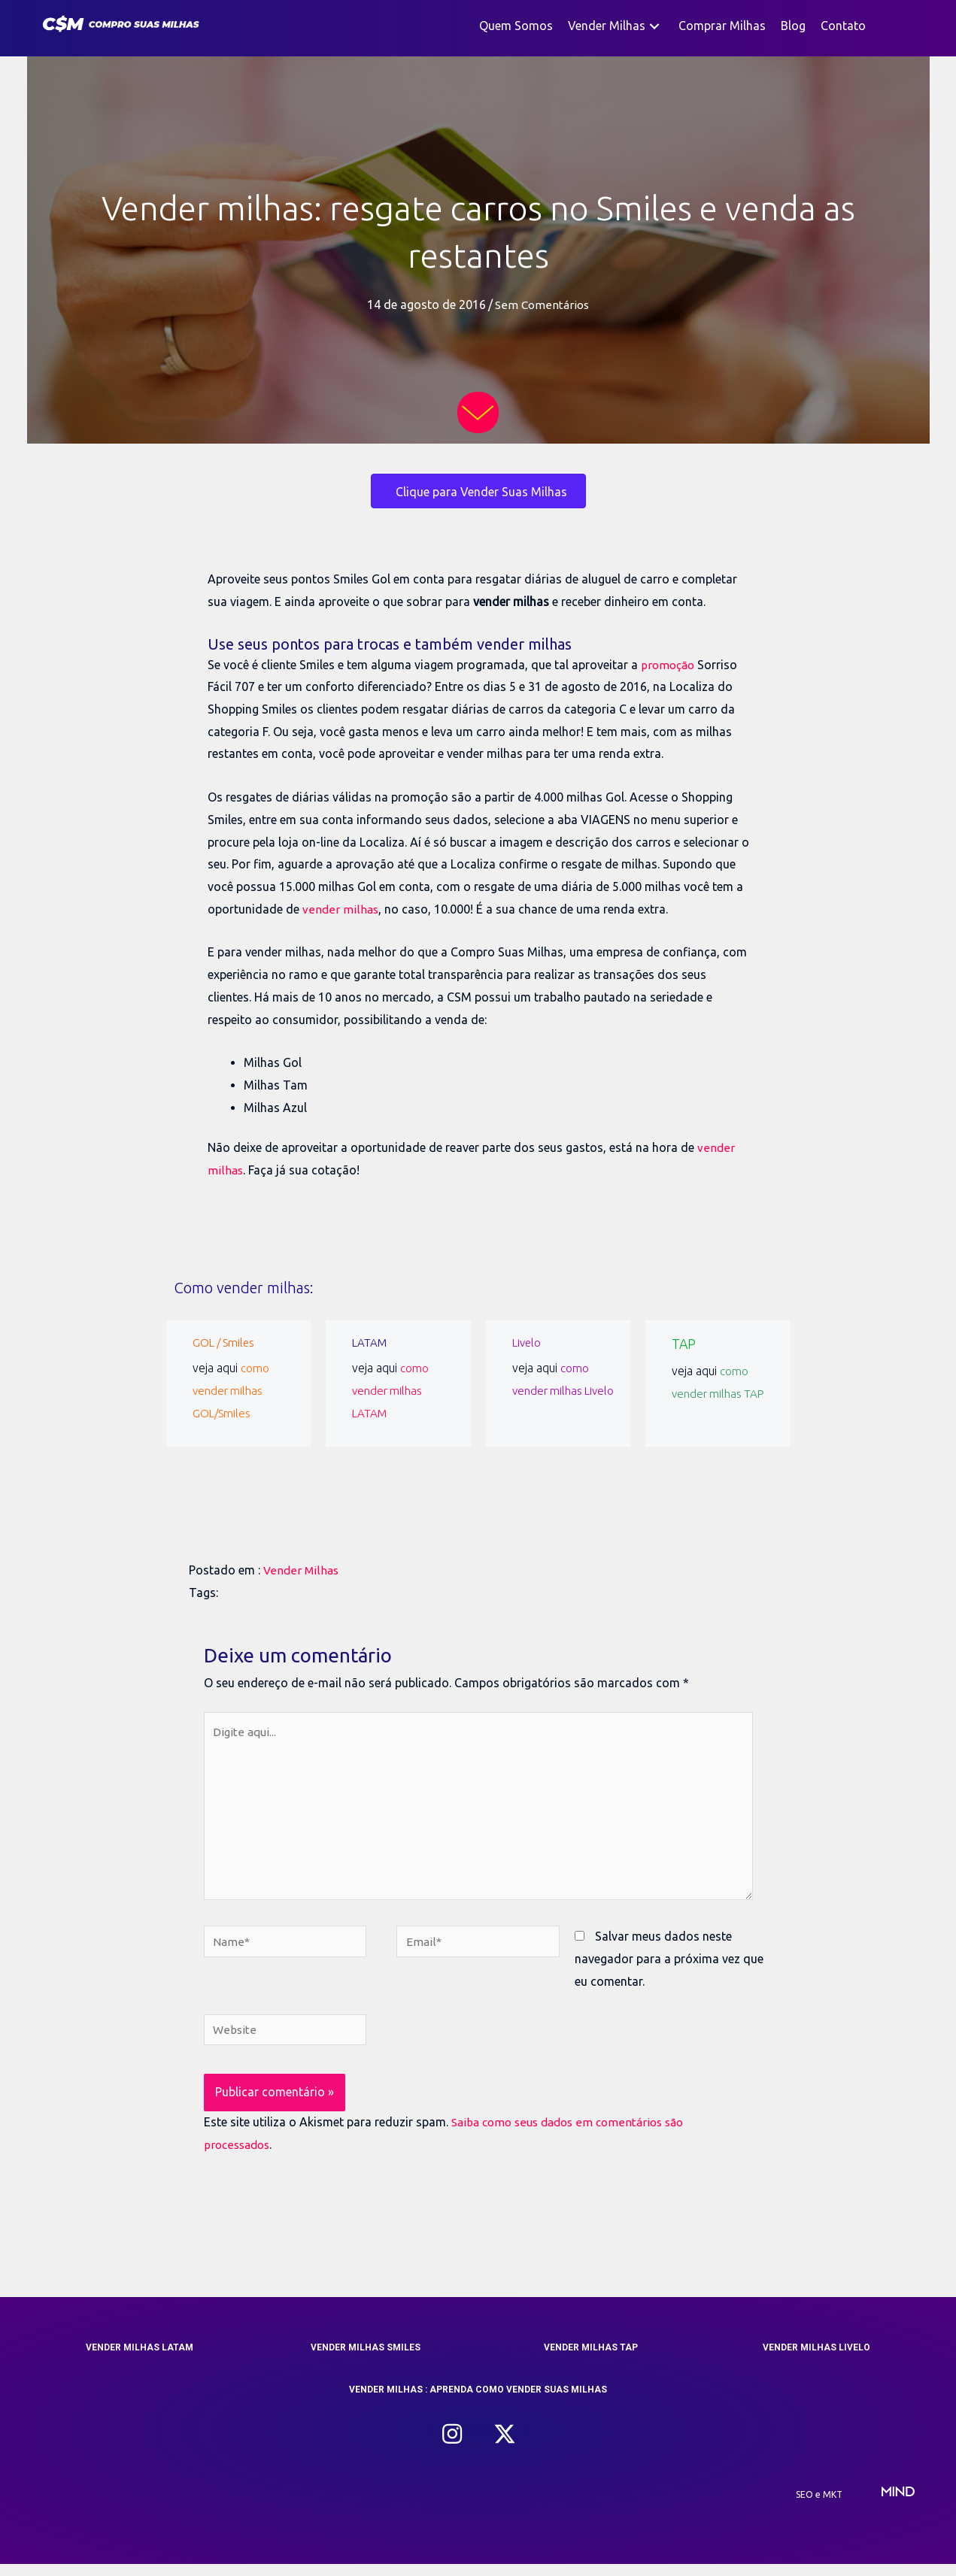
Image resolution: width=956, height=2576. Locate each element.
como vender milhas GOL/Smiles (231, 1390)
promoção (669, 664)
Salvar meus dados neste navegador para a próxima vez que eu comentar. (669, 1969)
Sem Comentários (541, 304)
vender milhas (340, 909)
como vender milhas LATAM (390, 1390)
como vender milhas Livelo (551, 1390)
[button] (654, 26)
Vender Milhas (302, 1570)
